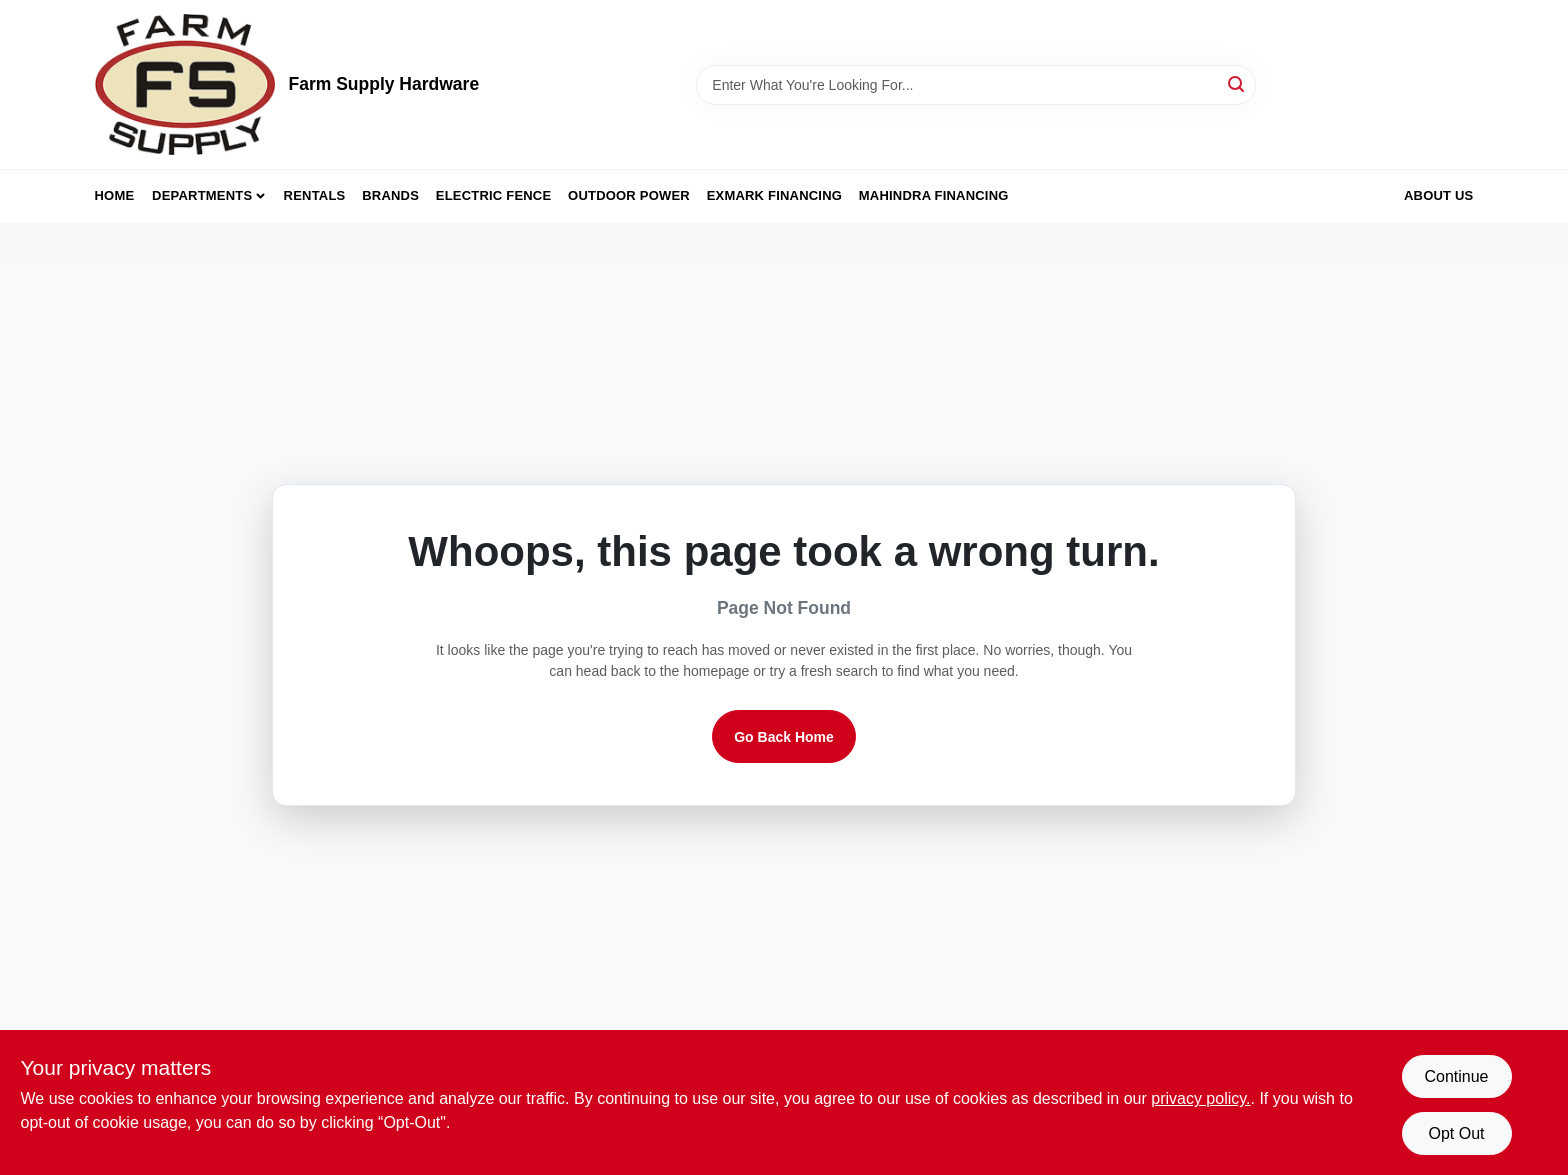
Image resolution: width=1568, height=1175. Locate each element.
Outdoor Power (629, 195)
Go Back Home (784, 737)
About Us (1439, 195)
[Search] (1237, 83)
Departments (202, 195)
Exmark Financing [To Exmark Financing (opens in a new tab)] (774, 195)
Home (115, 195)
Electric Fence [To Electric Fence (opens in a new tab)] (493, 195)
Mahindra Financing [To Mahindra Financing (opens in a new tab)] (934, 195)
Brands (390, 195)
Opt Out (1456, 1133)
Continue (1456, 1076)
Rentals (315, 195)
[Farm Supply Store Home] (185, 84)
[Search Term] (976, 85)
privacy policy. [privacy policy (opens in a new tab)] (1200, 1098)
